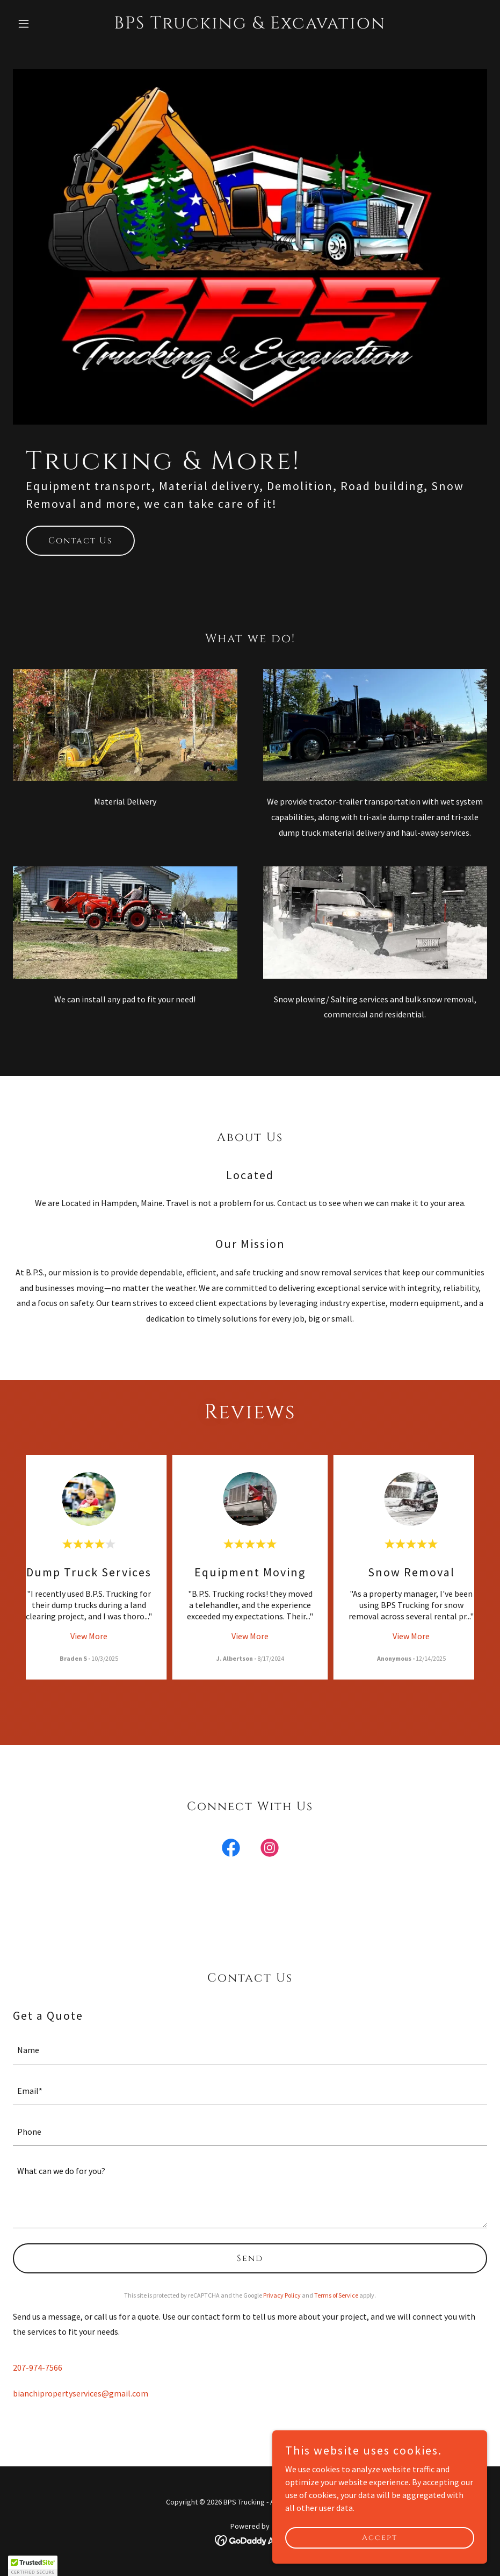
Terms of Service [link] (336, 2295)
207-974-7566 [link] (37, 2367)
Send (250, 2258)
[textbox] (250, 2050)
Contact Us (80, 541)
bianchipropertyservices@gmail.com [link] (80, 2393)
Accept (379, 2537)
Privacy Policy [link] (282, 2295)
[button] (48, 23)
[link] (250, 25)
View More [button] (88, 1636)
